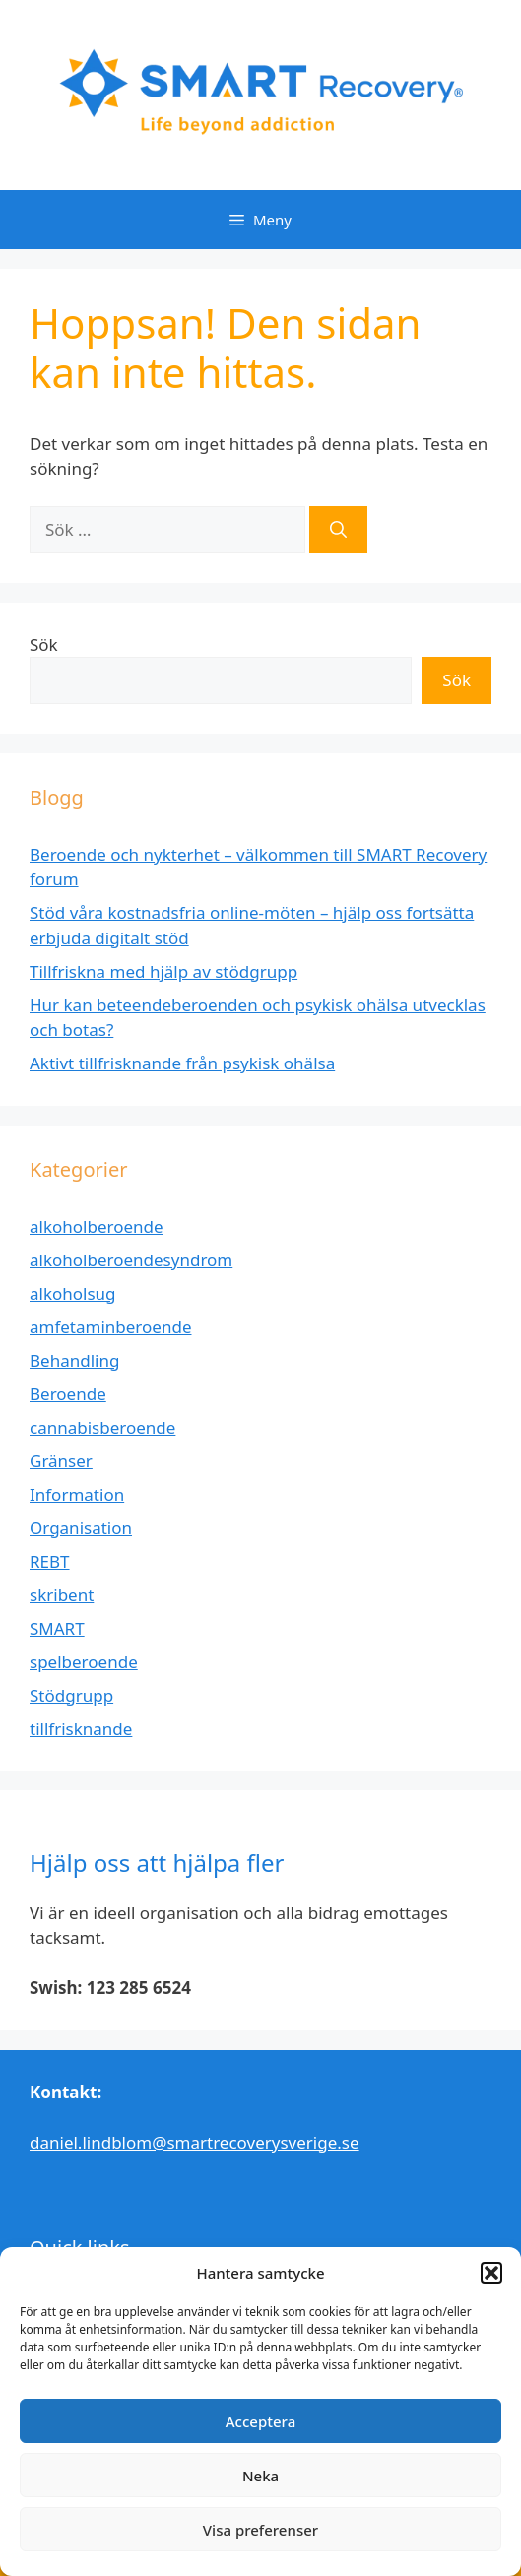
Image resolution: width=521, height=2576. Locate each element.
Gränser (61, 1460)
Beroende (68, 1394)
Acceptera (260, 2421)
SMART (57, 1628)
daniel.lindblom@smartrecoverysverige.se (194, 2142)
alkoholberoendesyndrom (131, 1260)
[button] (491, 2273)
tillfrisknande (81, 1728)
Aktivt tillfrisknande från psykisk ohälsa (182, 1063)
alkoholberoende (96, 1226)
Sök (44, 644)
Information (77, 1494)
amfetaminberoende (110, 1327)
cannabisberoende (102, 1427)
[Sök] (338, 529)
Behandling (74, 1360)
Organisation (81, 1527)
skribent (62, 1594)
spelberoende (84, 1661)
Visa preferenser (260, 2530)
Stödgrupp (71, 1695)
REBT (50, 1561)
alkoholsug (73, 1293)
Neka (260, 2475)
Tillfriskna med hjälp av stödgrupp (163, 971)
